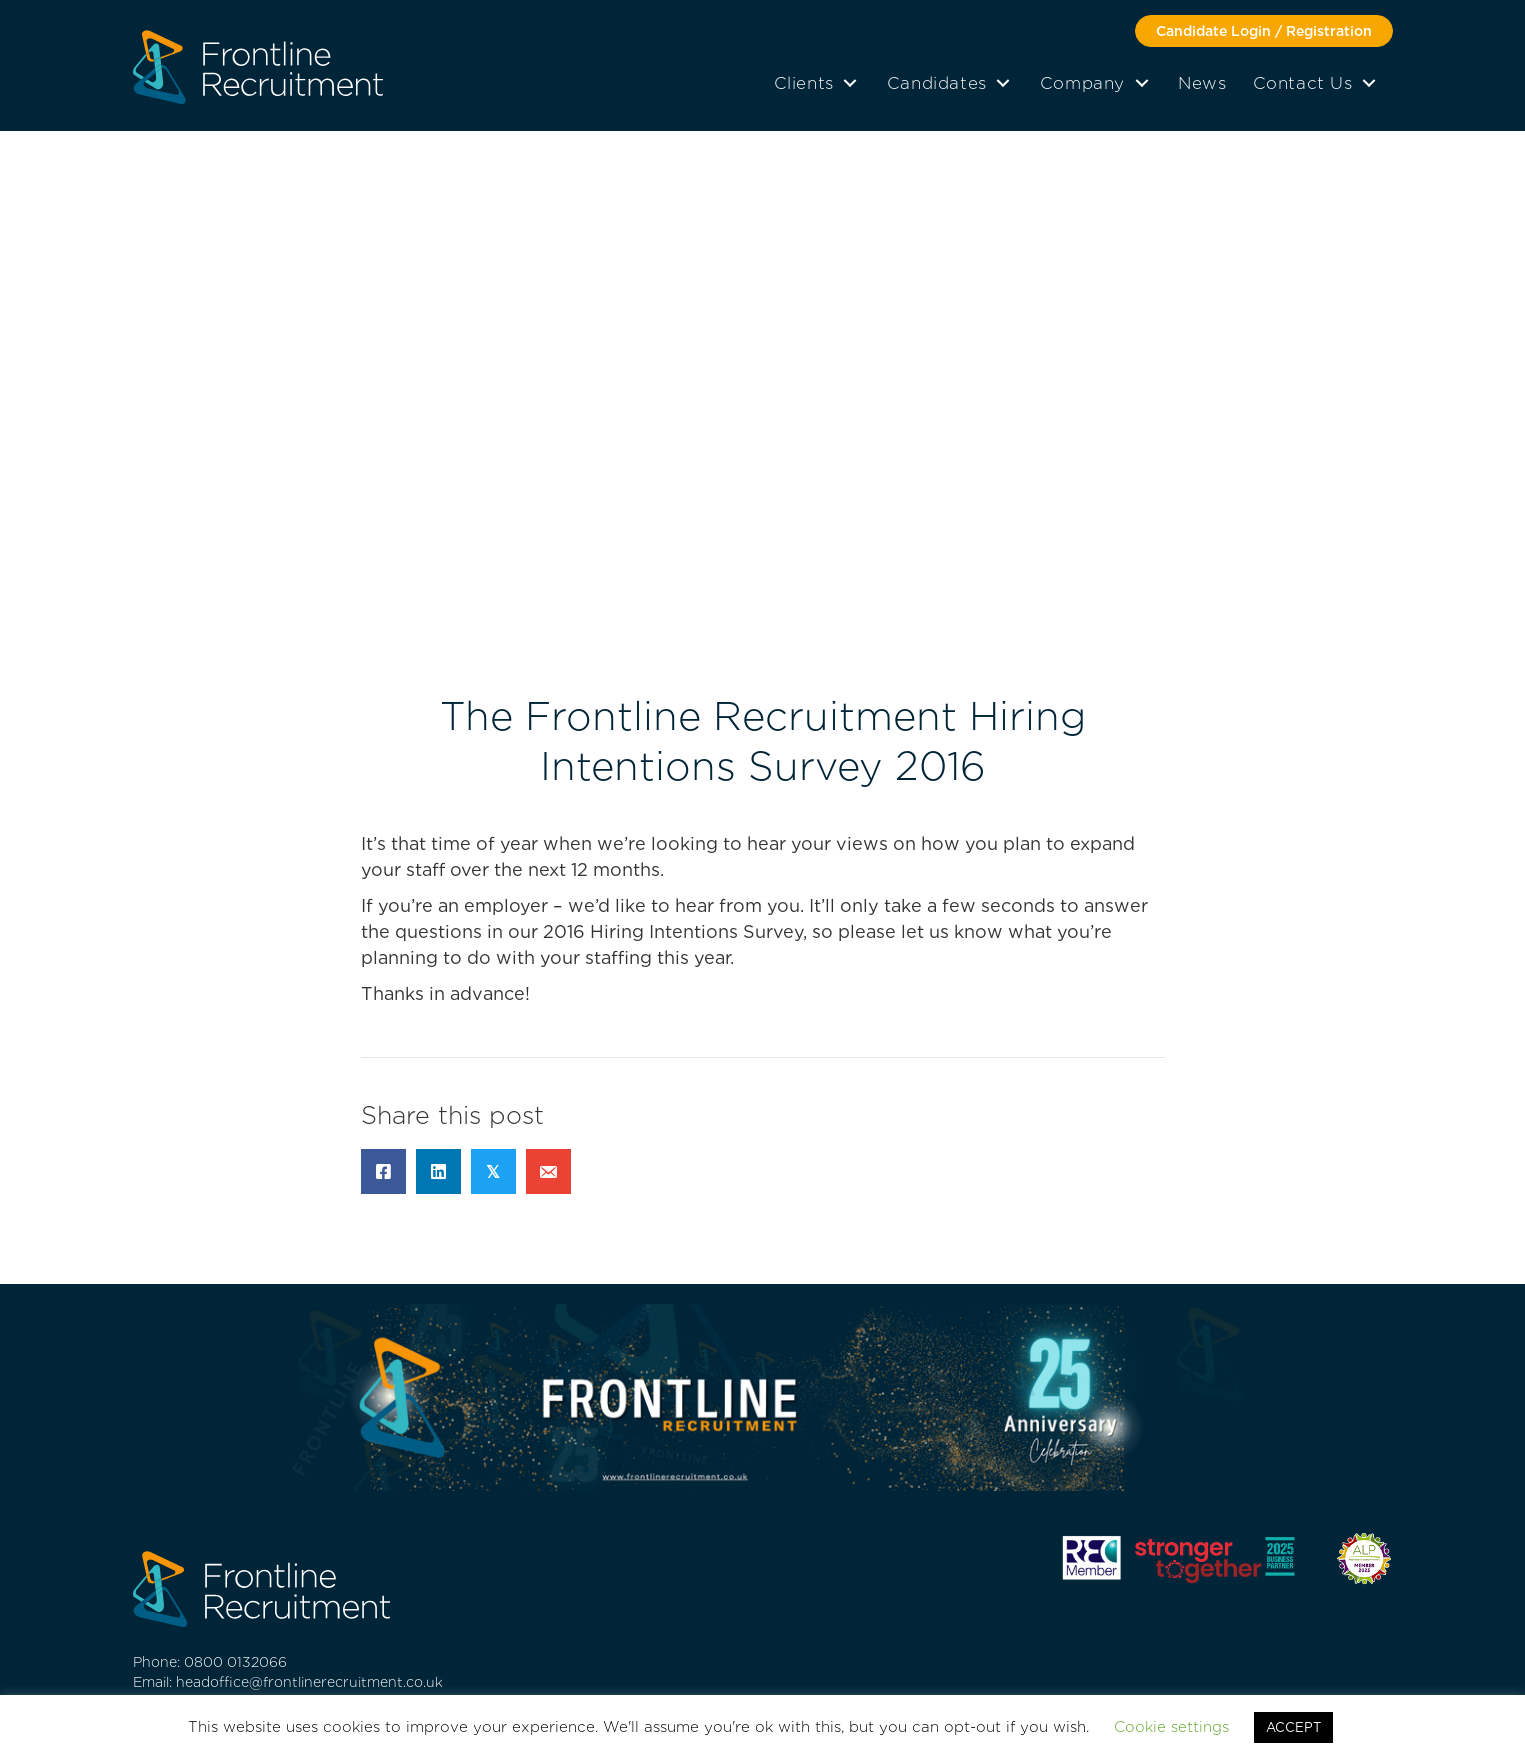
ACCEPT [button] (1293, 1727)
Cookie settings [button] (1171, 1727)
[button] (1264, 31)
